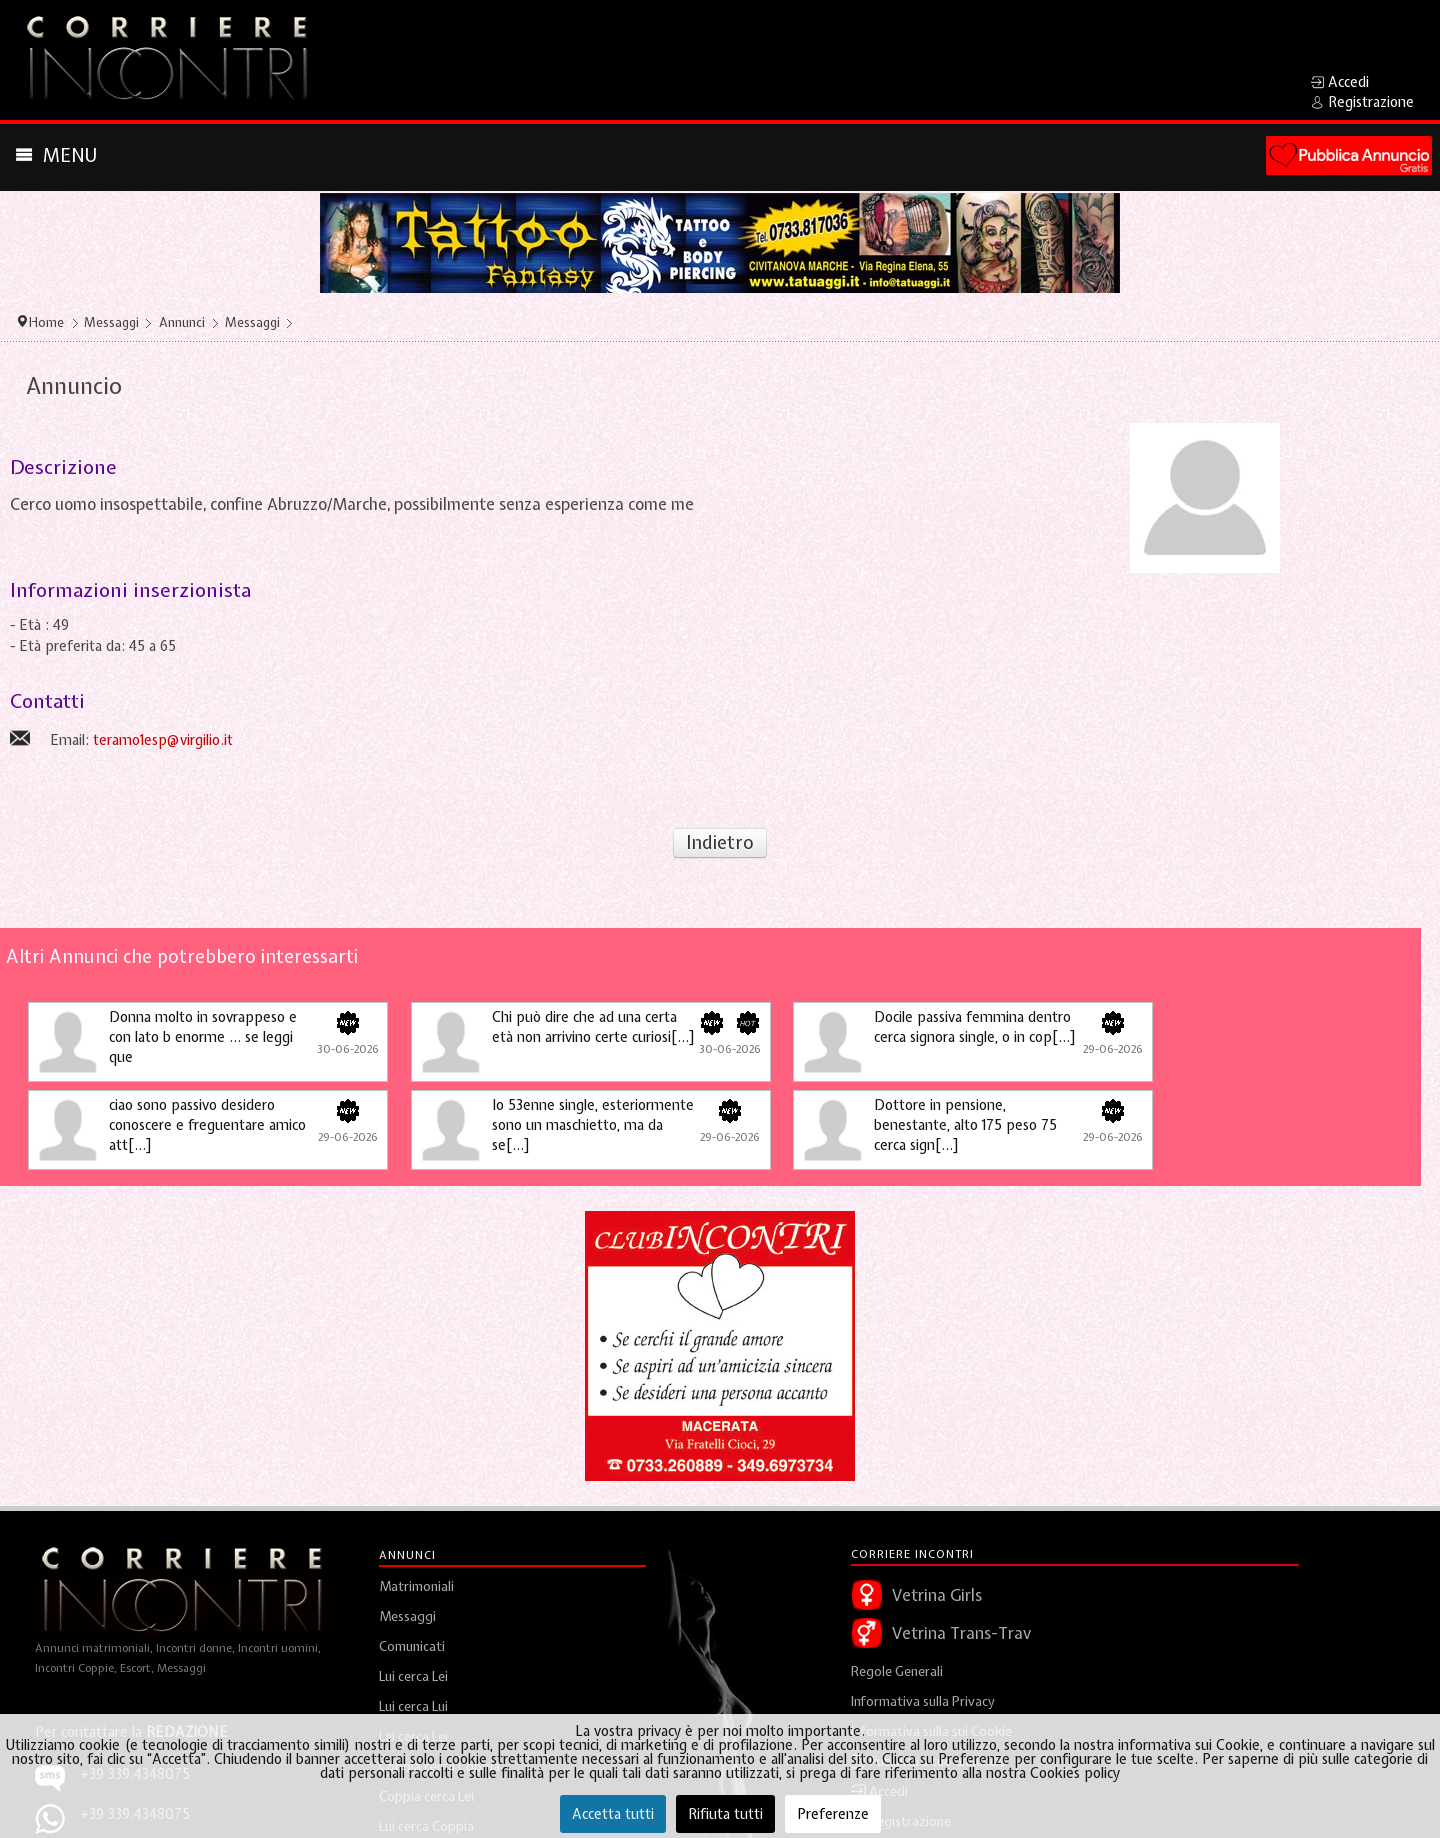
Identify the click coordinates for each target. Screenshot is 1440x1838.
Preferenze (833, 1814)
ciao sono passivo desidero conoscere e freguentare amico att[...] (207, 1125)
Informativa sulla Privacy (923, 1701)
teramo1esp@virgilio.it (163, 740)
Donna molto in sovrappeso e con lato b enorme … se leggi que (203, 1037)
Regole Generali (897, 1671)
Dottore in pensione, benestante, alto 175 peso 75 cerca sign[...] (965, 1125)
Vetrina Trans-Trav (961, 1633)
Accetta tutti (613, 1814)
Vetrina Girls (937, 1595)
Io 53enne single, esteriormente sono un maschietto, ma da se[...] (593, 1125)
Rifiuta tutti (725, 1814)
